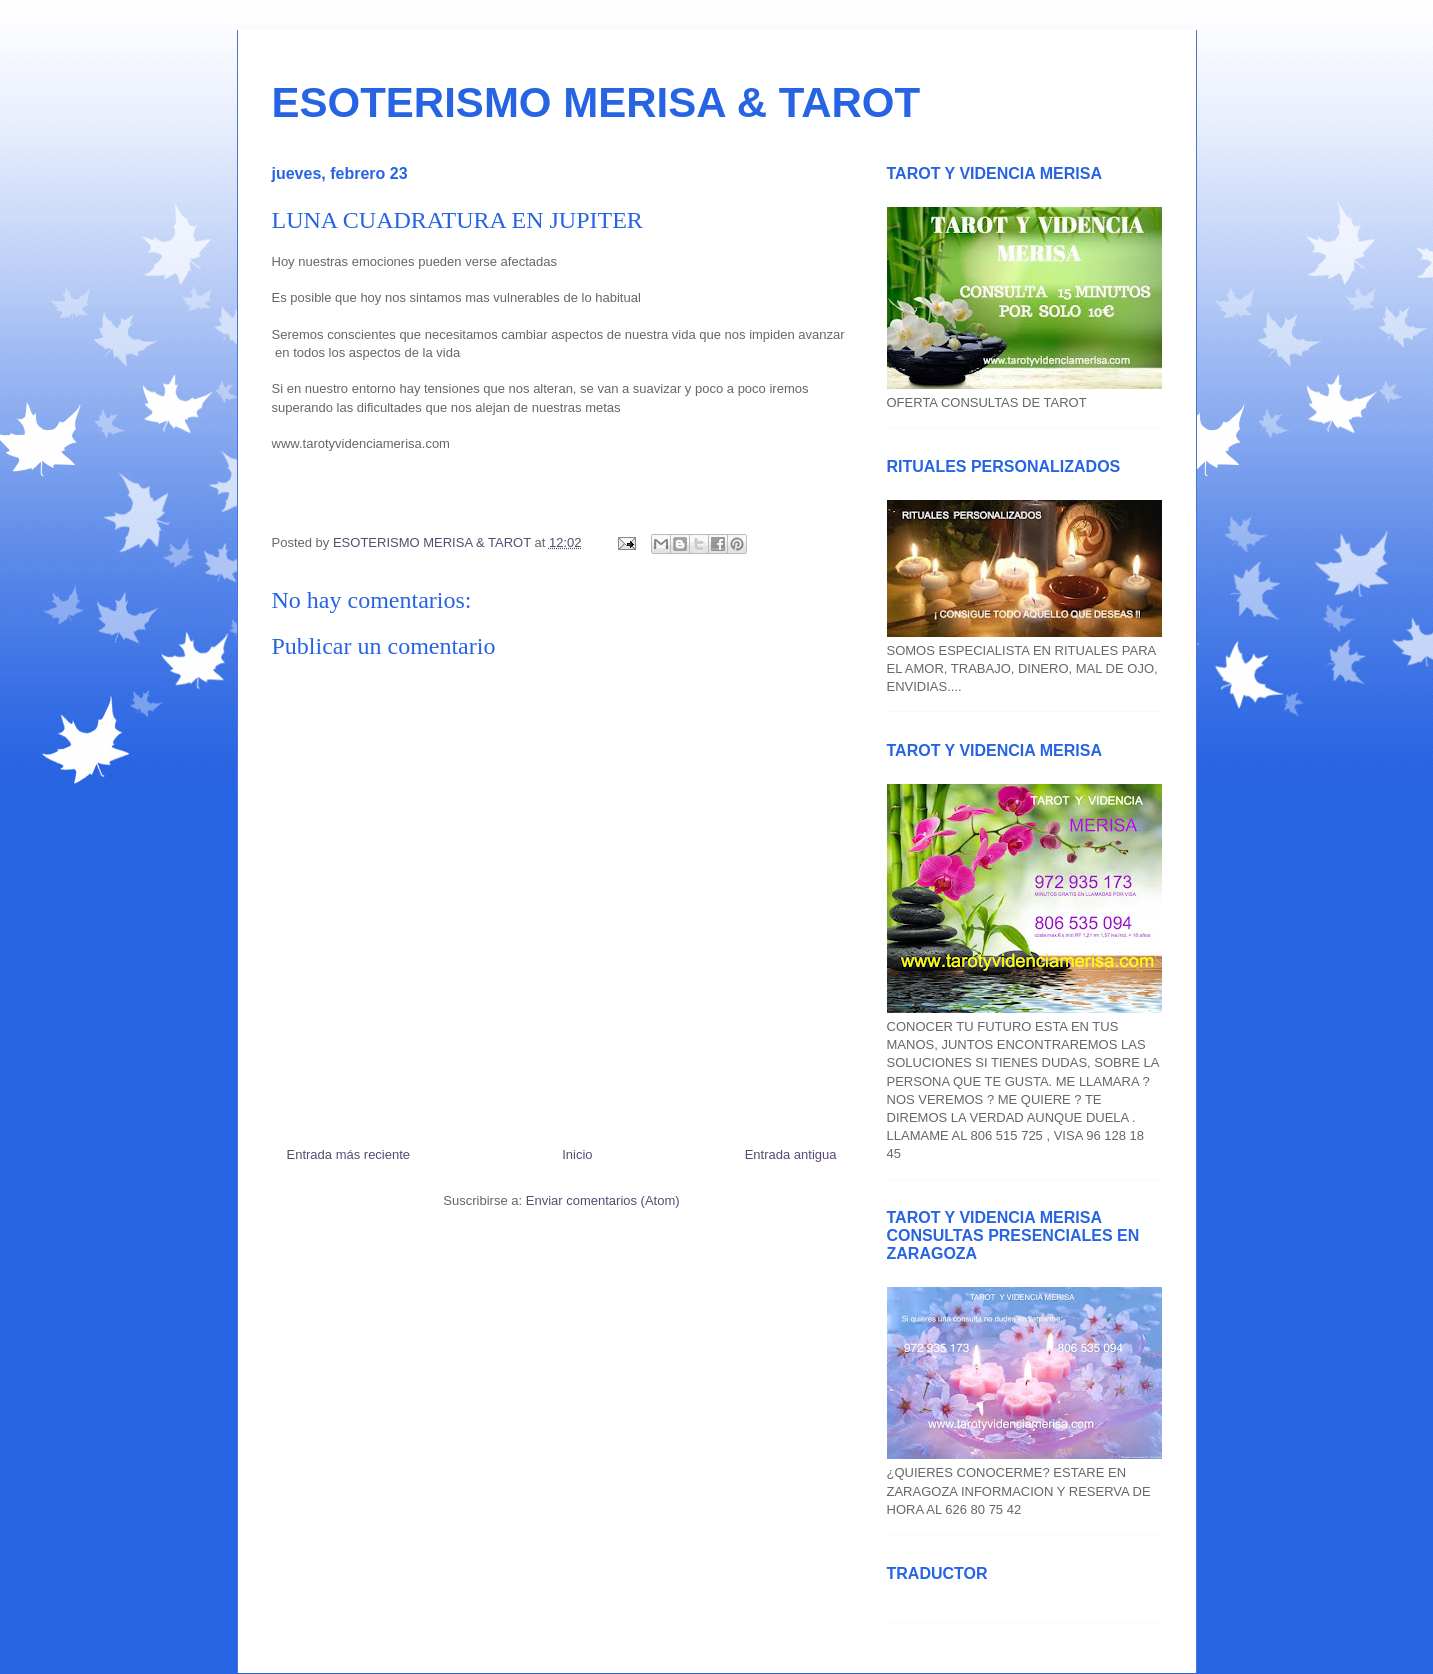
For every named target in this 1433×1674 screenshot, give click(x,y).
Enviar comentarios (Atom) (603, 1200)
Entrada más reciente (349, 1154)
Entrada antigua (791, 1154)
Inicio (577, 1154)
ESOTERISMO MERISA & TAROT (596, 102)
